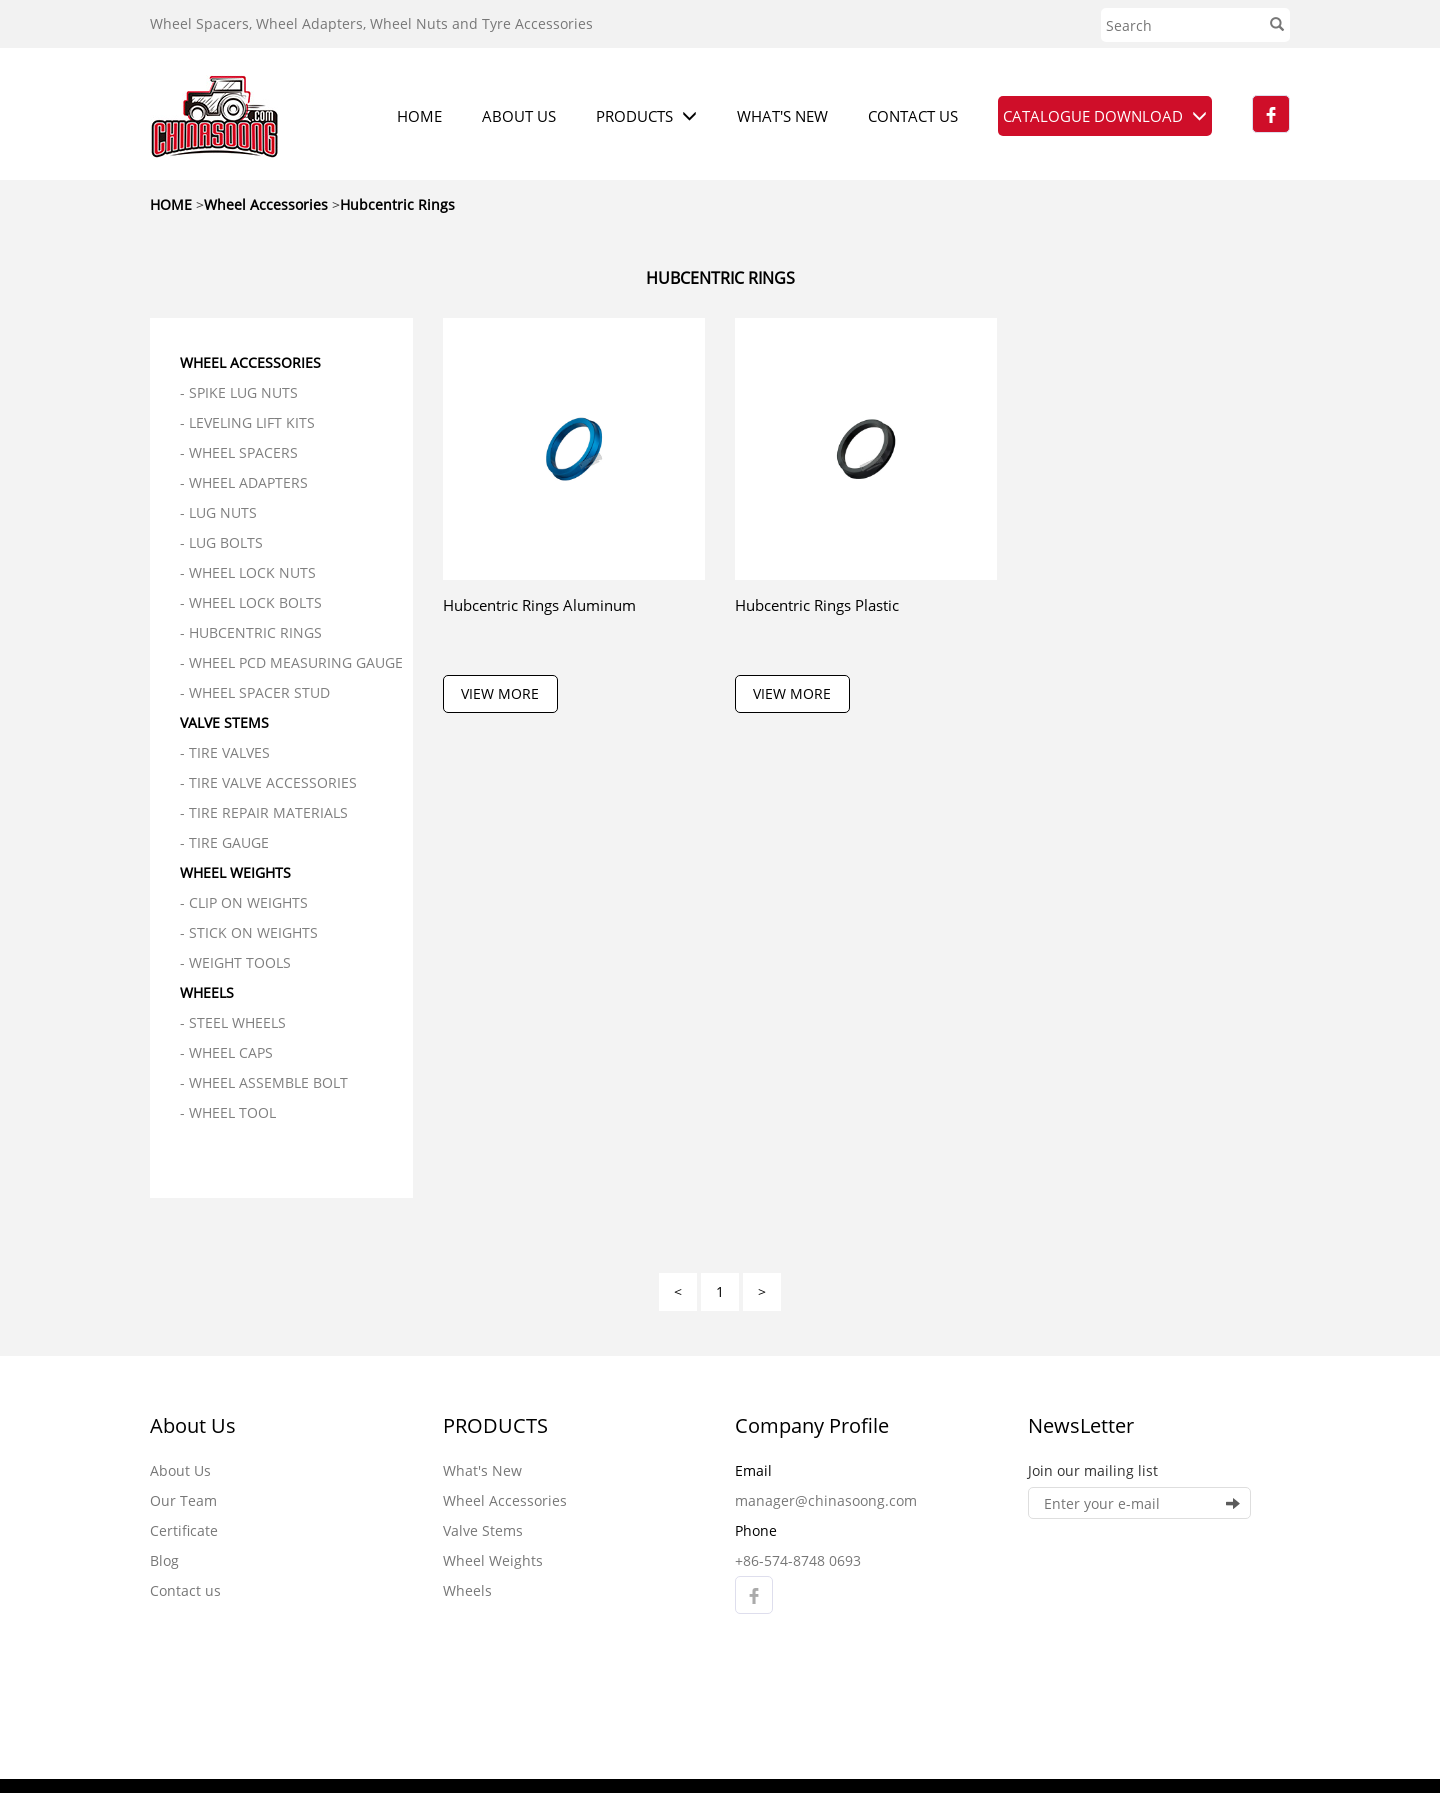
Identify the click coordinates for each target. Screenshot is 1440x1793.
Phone (756, 1530)
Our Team (183, 1500)
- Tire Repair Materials (264, 812)
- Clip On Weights (244, 902)
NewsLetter (1081, 1425)
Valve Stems (224, 722)
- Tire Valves (225, 752)
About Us (193, 1425)
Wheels (207, 992)
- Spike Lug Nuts (239, 392)
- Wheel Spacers (239, 452)
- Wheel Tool (228, 1112)
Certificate (184, 1530)
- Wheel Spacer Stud (255, 692)
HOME (419, 116)
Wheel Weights (235, 872)
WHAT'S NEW (782, 116)
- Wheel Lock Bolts (251, 602)
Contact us (185, 1590)
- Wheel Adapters (244, 482)
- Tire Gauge (224, 842)
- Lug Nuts (218, 512)
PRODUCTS (646, 116)
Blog (164, 1560)
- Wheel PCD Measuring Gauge (291, 662)
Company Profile (812, 1425)
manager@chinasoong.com (826, 1500)
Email (753, 1470)
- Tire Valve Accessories (268, 782)
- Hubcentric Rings (251, 632)
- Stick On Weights (249, 932)
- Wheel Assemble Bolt (264, 1082)
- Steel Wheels (233, 1022)
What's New (482, 1470)
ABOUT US (519, 116)
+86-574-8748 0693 (798, 1560)
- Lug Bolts (221, 542)
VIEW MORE (500, 693)
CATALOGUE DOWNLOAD (1105, 116)
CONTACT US (913, 116)
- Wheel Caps (226, 1052)
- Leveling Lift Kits (247, 422)
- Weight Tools (235, 962)
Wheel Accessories (250, 362)
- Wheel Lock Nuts (248, 572)
